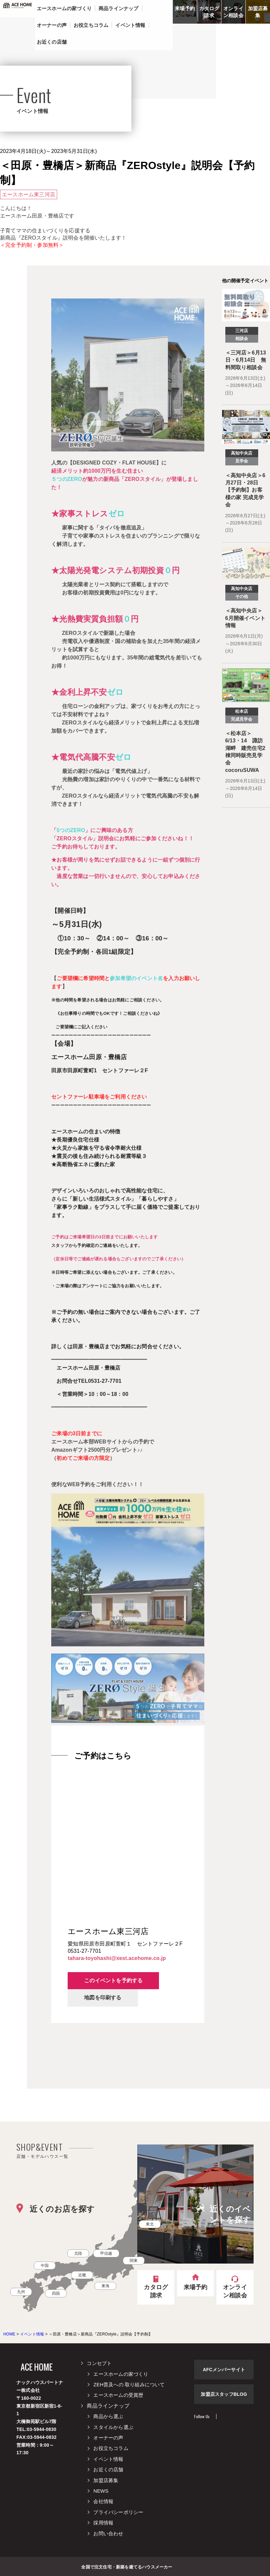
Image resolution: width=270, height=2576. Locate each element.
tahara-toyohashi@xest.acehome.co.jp (117, 1958)
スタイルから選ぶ (113, 2427)
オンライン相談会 (233, 12)
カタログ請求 (209, 12)
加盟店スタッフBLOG (224, 2394)
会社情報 (103, 2501)
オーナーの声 (108, 2437)
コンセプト (99, 2363)
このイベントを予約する (113, 1980)
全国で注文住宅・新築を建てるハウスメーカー (126, 2566)
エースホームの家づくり (120, 2374)
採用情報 (103, 2522)
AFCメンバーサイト (224, 2369)
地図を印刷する (102, 1997)
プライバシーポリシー (118, 2512)
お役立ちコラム (110, 2448)
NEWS (100, 2491)
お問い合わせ (108, 2533)
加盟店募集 (258, 12)
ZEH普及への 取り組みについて (129, 2384)
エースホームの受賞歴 (118, 2395)
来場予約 (185, 8)
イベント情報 (108, 2459)
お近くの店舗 (108, 2469)
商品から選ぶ (108, 2416)
